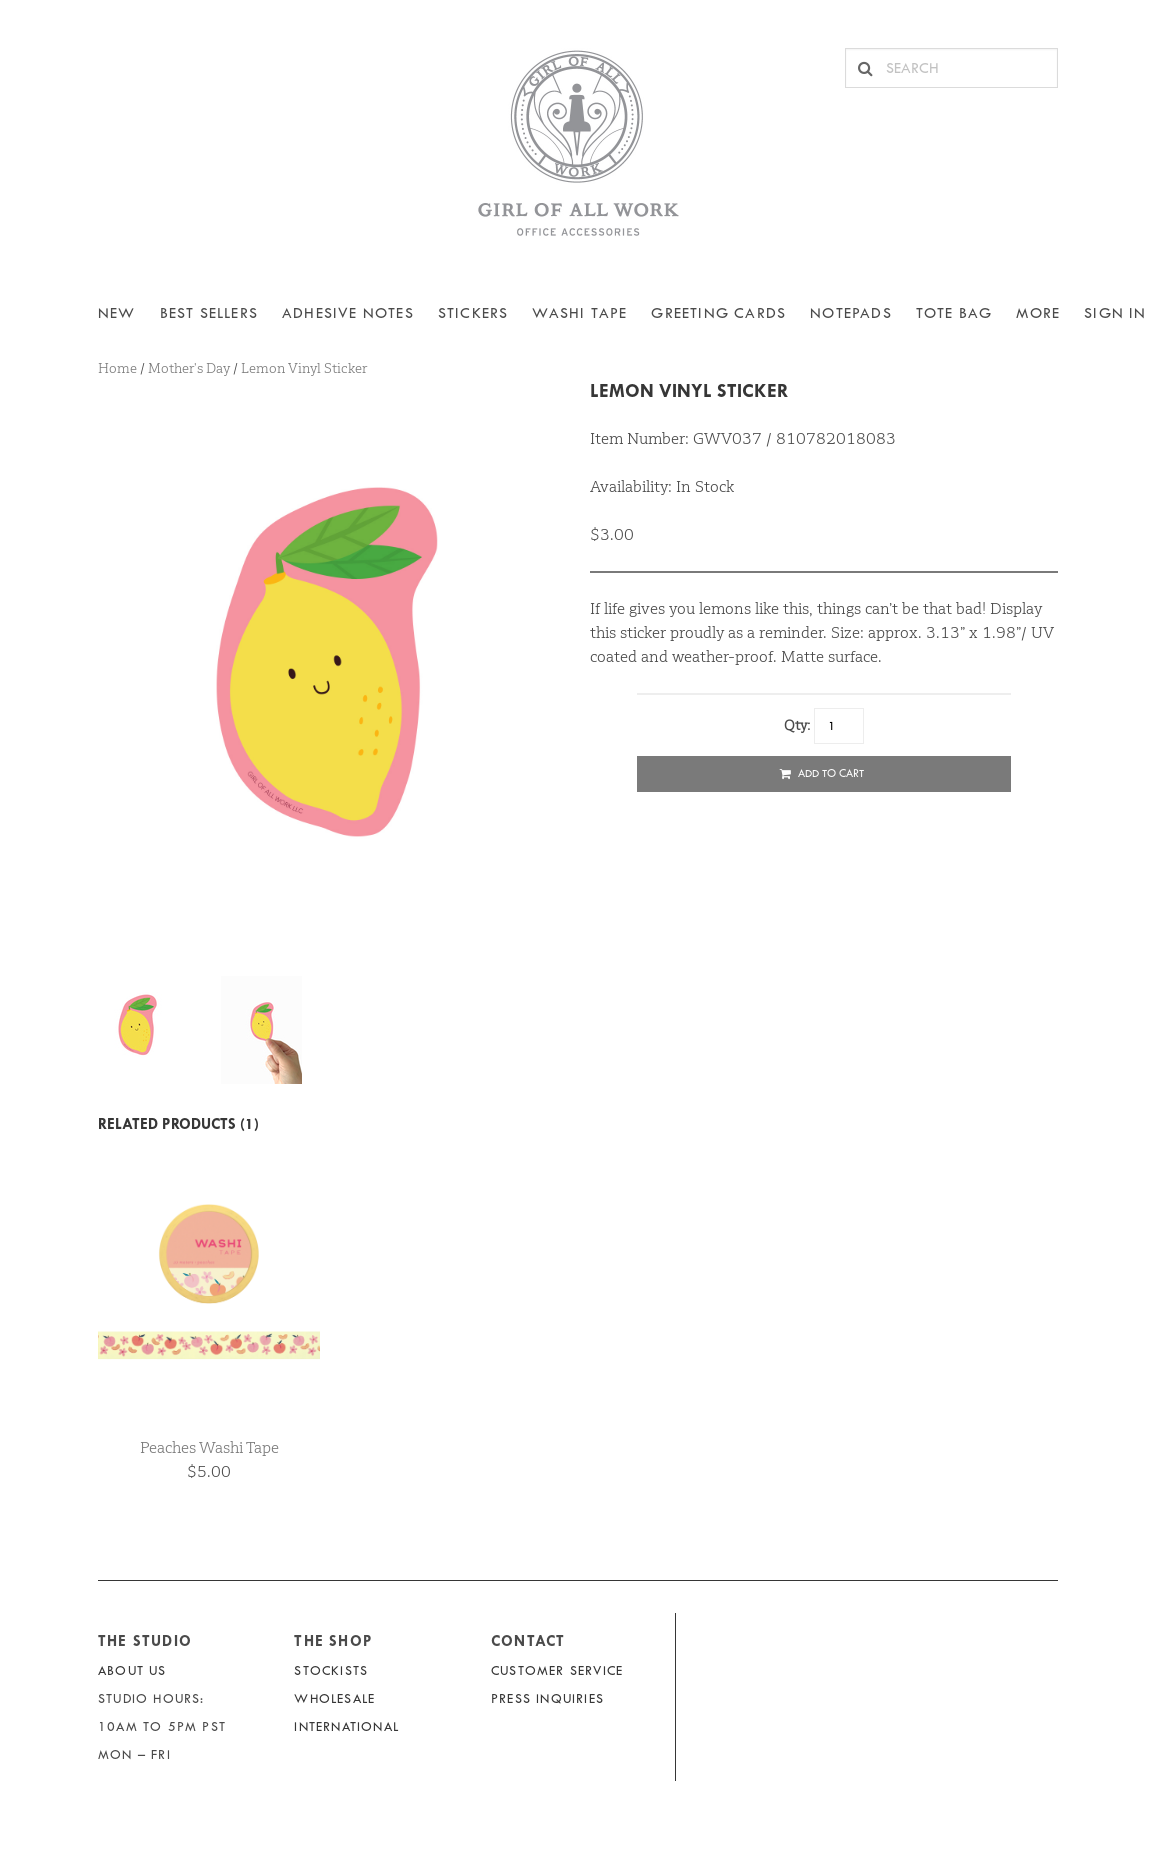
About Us (132, 1670)
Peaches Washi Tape (209, 1447)
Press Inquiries (547, 1698)
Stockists (331, 1670)
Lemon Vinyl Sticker (689, 390)
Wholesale (334, 1698)
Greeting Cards (718, 313)
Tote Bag (954, 313)
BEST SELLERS (209, 313)
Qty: (797, 725)
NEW (117, 313)
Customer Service (557, 1670)
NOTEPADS (851, 313)
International (346, 1726)
